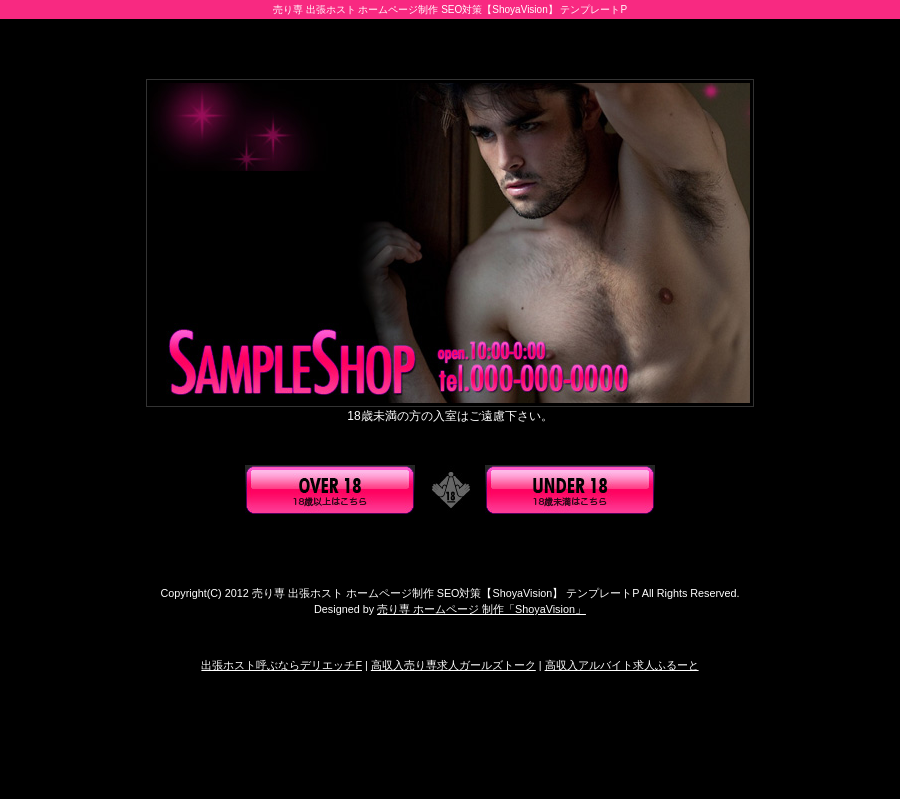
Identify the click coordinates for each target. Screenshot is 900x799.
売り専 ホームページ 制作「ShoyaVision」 (481, 609)
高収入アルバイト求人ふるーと (622, 665)
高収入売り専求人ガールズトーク (453, 665)
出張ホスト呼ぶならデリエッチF (281, 665)
